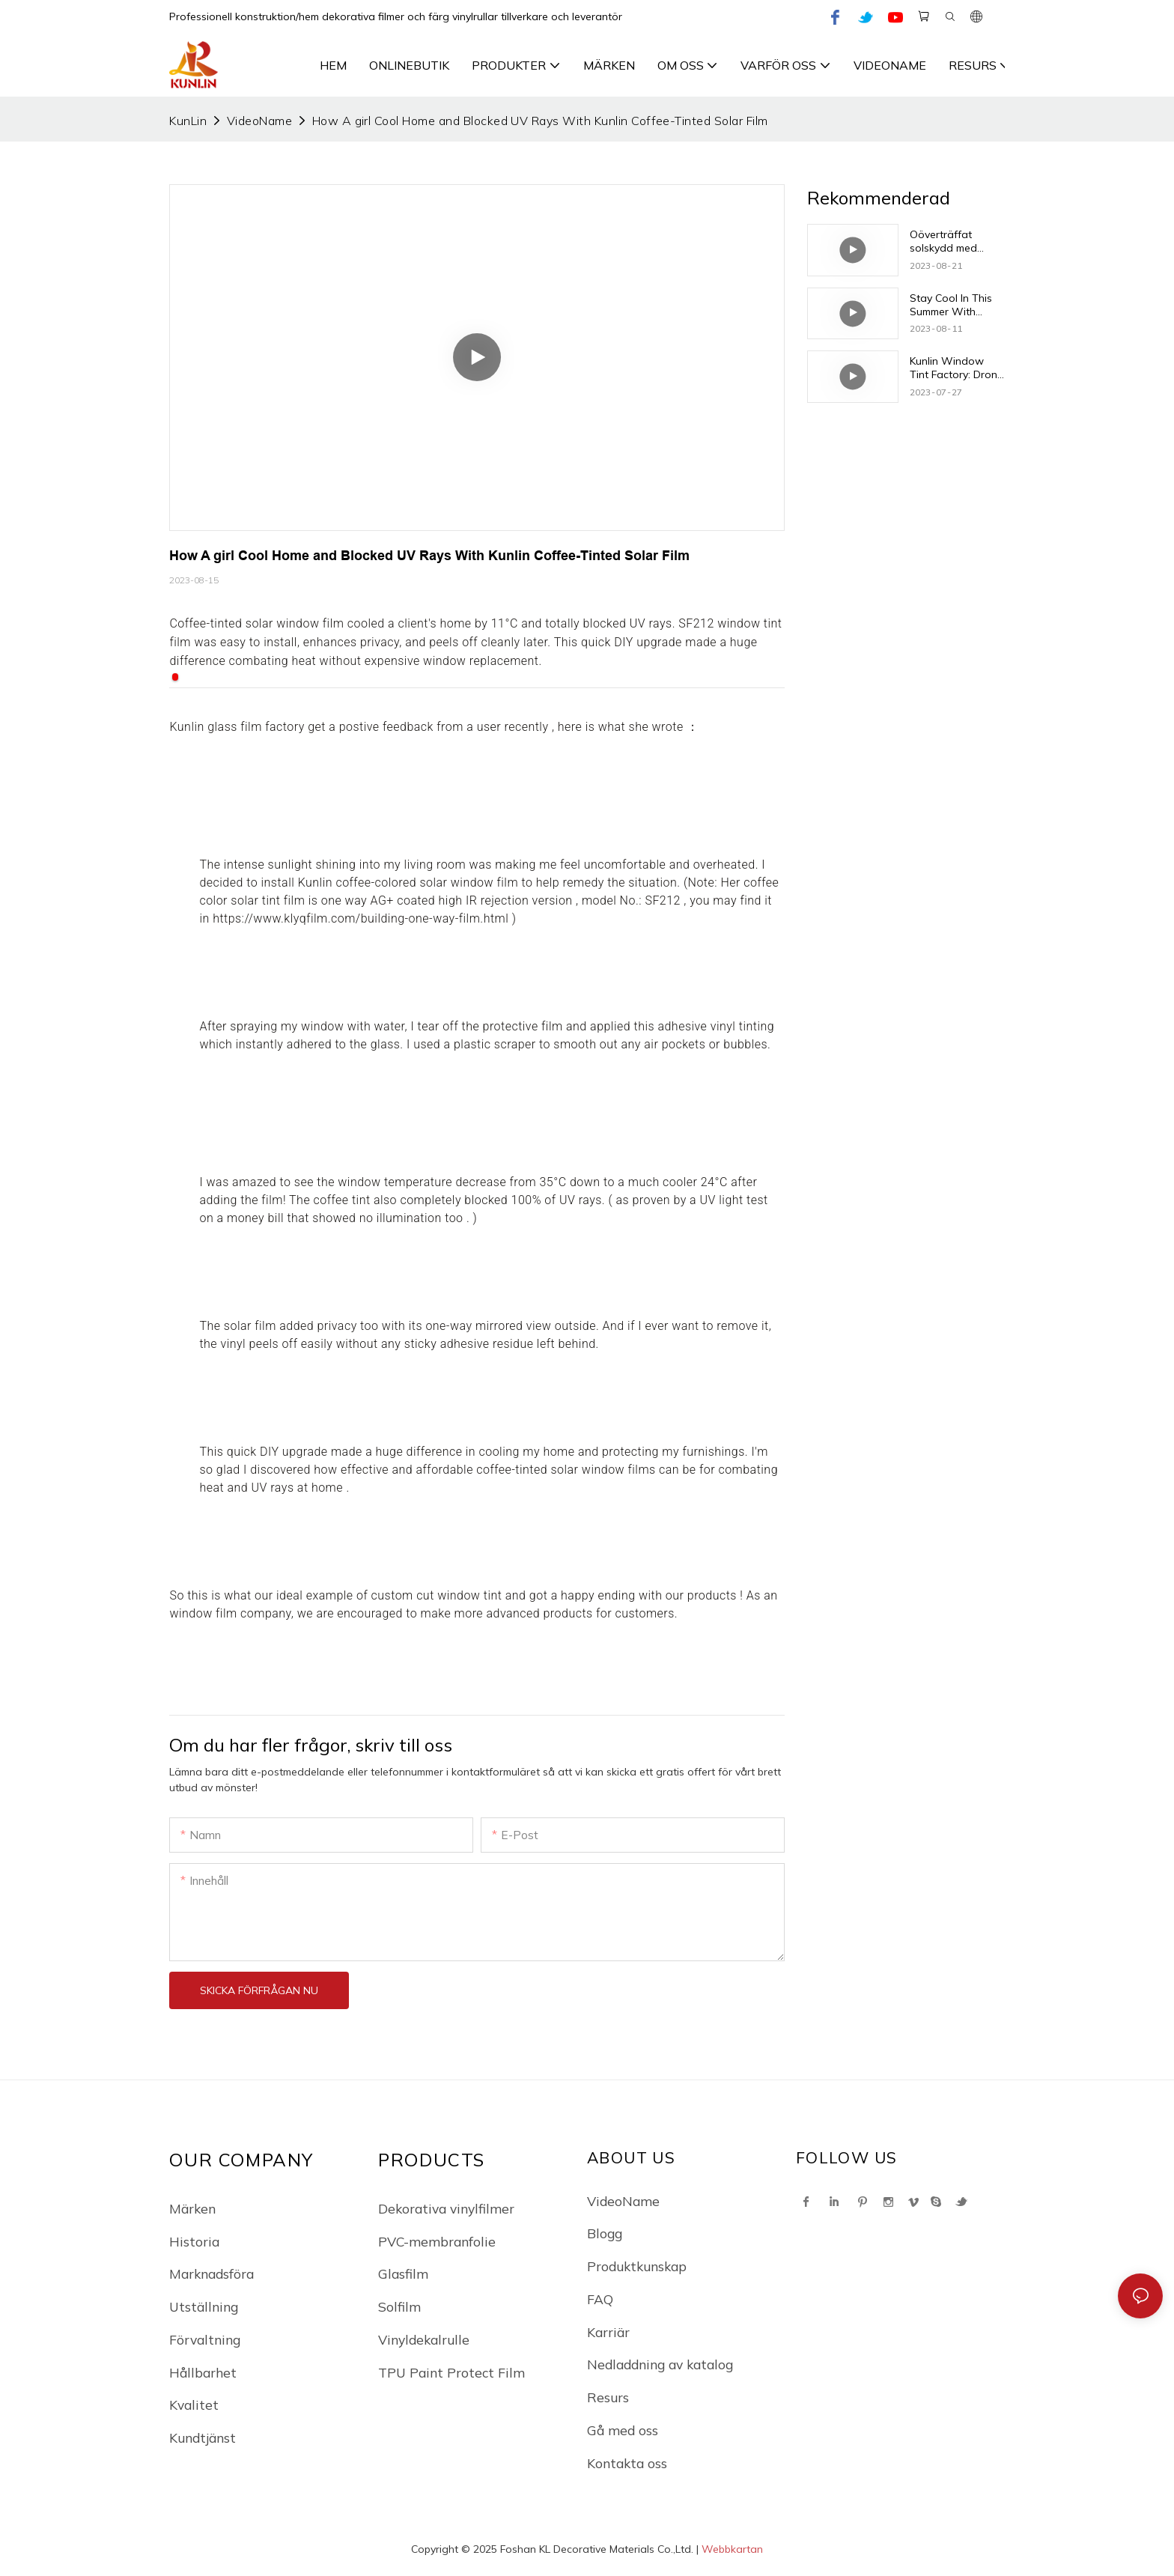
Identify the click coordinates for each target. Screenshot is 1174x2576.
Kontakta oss (627, 2463)
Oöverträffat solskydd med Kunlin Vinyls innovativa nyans (951, 241)
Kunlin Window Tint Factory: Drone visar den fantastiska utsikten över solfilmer (956, 367)
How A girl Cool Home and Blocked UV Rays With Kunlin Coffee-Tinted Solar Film (540, 120)
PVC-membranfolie (437, 2241)
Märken (192, 2208)
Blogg (604, 2233)
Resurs (608, 2397)
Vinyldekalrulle (423, 2339)
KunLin (188, 120)
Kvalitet (194, 2404)
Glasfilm (403, 2273)
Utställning (203, 2306)
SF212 (663, 900)
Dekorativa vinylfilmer (446, 2208)
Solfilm (399, 2306)
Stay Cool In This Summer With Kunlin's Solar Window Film (951, 304)
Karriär (608, 2332)
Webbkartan (732, 2549)
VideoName (259, 120)
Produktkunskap (637, 2266)
